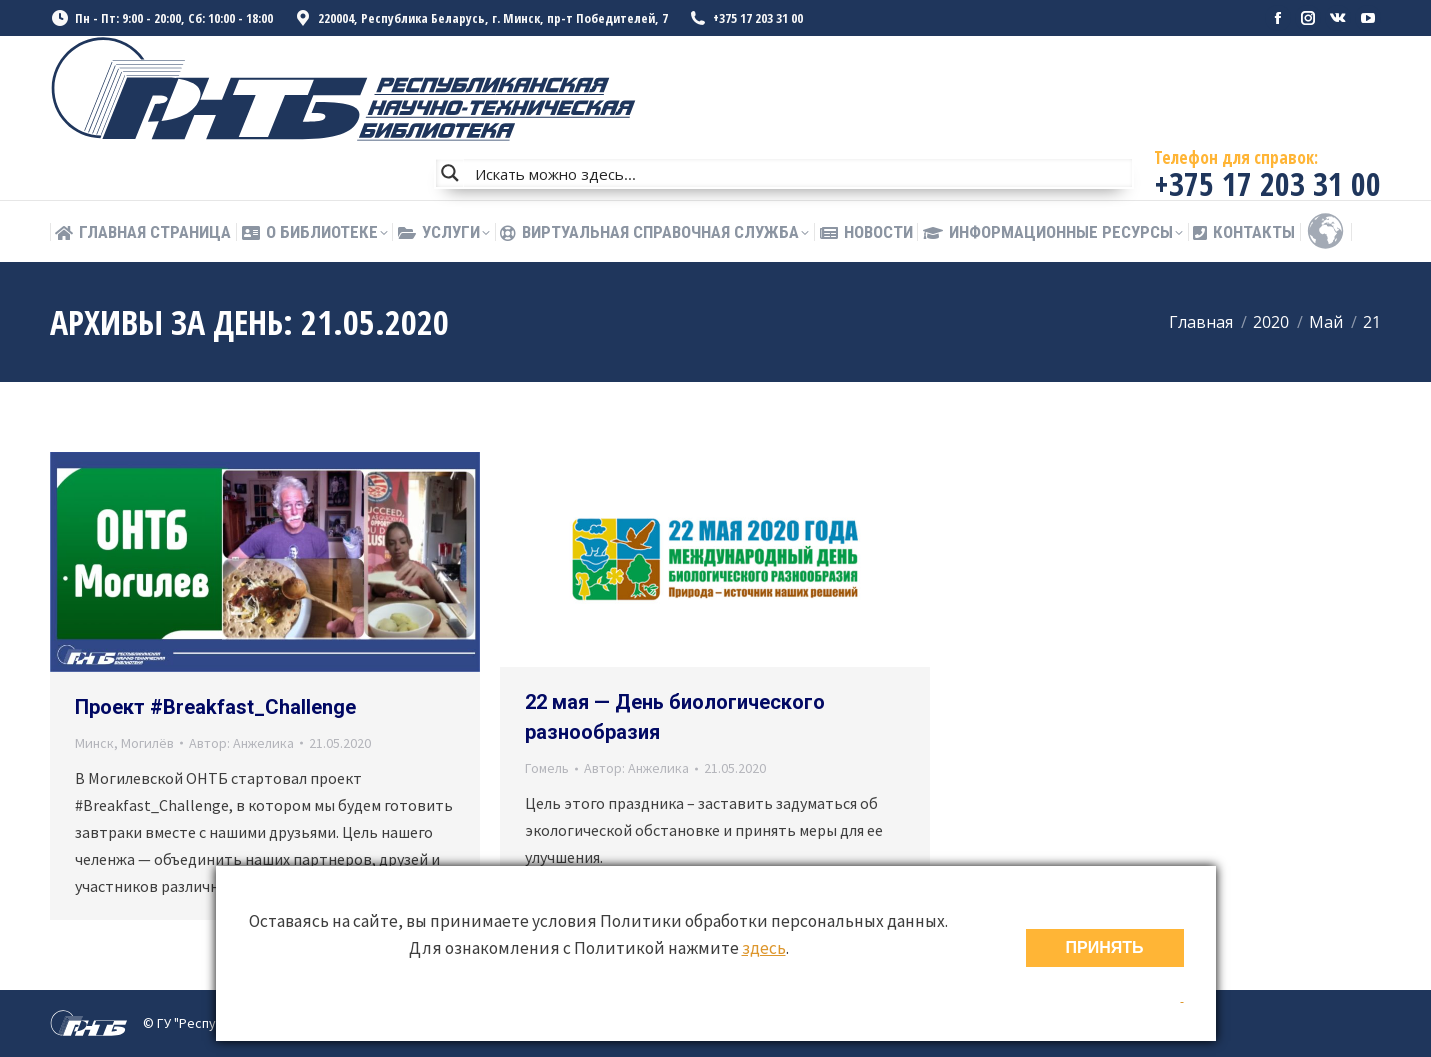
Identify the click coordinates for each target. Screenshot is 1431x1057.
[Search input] (799, 173)
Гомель (547, 768)
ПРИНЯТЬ (1105, 947)
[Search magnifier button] (450, 173)
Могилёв (147, 743)
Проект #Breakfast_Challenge (215, 707)
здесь (764, 948)
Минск (94, 743)
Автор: (241, 743)
